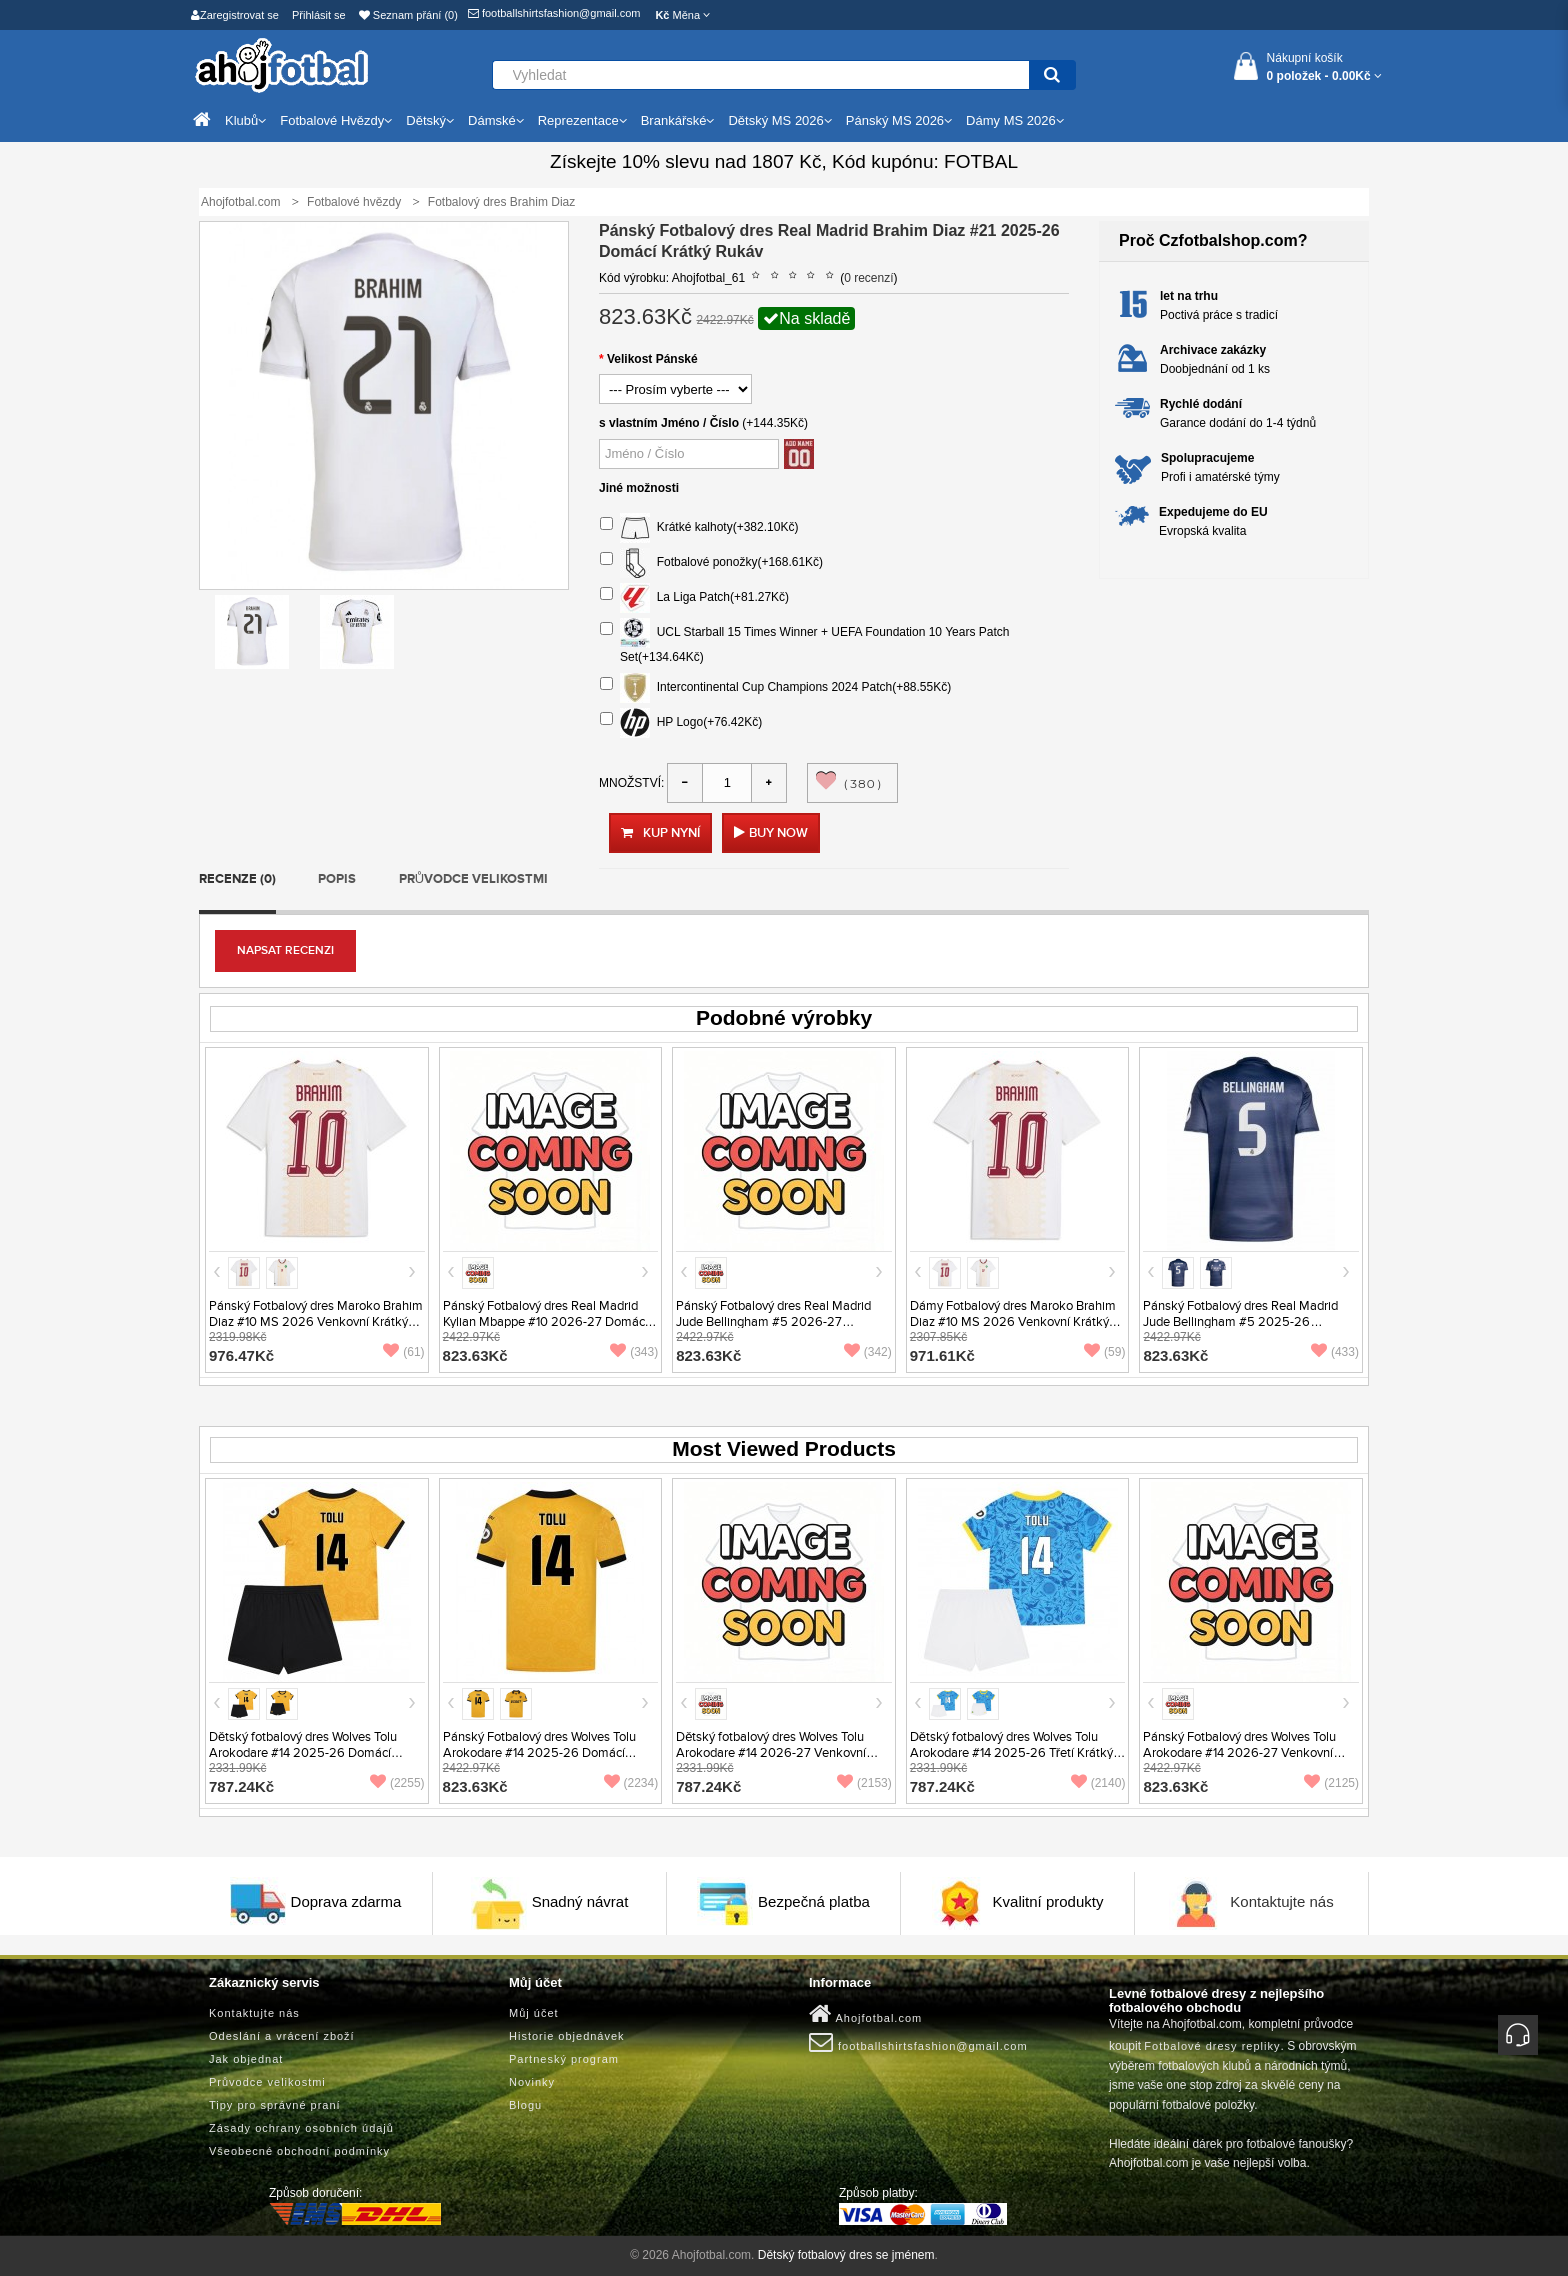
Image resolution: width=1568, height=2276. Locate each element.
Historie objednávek (567, 2036)
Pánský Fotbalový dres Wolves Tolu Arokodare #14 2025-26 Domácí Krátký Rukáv (539, 1753)
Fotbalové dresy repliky (1212, 2046)
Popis (337, 879)
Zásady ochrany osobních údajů (301, 2128)
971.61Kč (942, 1355)
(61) (403, 1352)
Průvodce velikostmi (473, 879)
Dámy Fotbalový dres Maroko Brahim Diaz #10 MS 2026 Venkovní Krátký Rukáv (1013, 1322)
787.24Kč (241, 1786)
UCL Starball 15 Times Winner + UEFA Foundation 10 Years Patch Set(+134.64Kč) (804, 641)
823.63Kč (475, 1355)
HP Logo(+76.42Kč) (681, 723)
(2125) (1331, 1783)
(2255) (397, 1783)
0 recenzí (868, 278)
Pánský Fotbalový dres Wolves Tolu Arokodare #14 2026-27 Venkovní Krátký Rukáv (1239, 1753)
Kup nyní (660, 833)
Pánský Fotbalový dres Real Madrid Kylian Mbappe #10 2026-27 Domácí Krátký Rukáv (545, 1322)
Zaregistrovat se (235, 15)
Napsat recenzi (285, 950)
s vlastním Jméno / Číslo (669, 423)
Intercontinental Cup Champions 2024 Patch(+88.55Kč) (775, 688)
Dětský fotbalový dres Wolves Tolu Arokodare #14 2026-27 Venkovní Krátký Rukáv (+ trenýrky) (771, 1753)
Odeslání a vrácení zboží (282, 2036)
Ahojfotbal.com (865, 2014)
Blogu (525, 2105)
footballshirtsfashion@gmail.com (554, 13)
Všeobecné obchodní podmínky (299, 2151)
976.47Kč (241, 1355)
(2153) (864, 1783)
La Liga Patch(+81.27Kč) (694, 598)
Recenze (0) (237, 879)
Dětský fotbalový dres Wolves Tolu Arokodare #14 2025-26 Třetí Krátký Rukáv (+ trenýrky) (1011, 1753)
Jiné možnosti (639, 488)
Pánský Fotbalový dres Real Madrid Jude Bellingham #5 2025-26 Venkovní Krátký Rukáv (1240, 1322)
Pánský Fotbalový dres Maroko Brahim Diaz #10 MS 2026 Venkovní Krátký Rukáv (316, 1322)
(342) (868, 1352)
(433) (1335, 1352)
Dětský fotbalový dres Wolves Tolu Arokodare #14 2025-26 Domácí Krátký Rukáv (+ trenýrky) (303, 1753)
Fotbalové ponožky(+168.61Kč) (711, 563)
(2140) (1098, 1783)
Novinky (532, 2082)
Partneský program (564, 2059)
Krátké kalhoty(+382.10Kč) (699, 528)
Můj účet (534, 2013)
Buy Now (778, 833)
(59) (1104, 1352)
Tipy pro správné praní (275, 2105)
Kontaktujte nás (1281, 1901)
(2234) (631, 1783)
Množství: (631, 783)
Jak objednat (246, 2059)
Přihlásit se (319, 15)
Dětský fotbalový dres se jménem (846, 2255)
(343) (634, 1352)
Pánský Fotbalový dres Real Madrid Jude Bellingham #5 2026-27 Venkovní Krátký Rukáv (773, 1322)
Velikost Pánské (652, 359)
